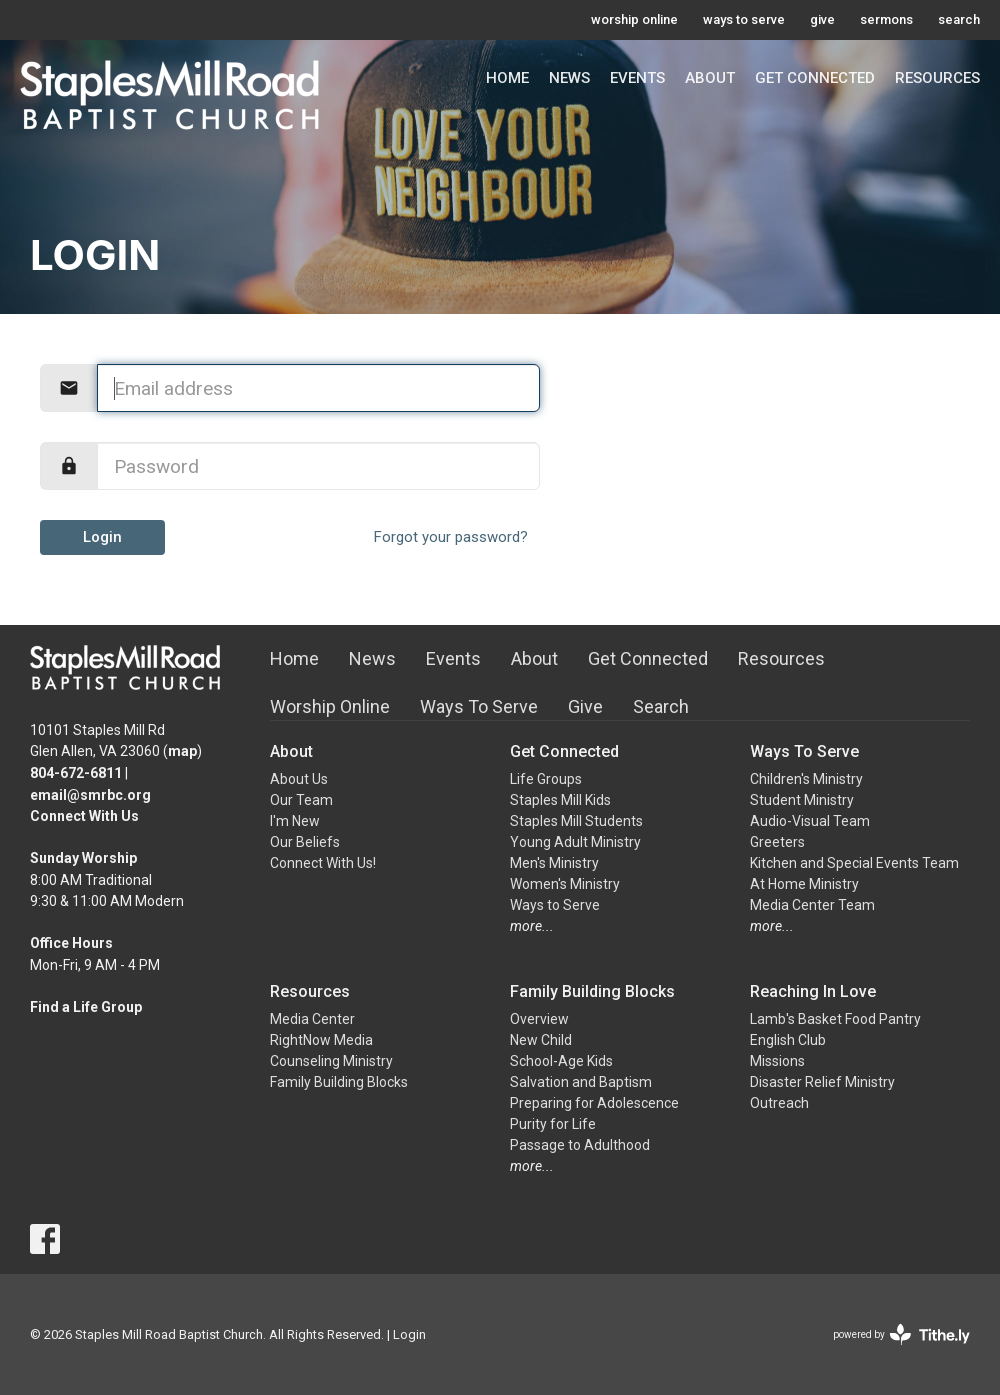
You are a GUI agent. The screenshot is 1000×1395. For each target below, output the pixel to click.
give (822, 19)
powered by (901, 1334)
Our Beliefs (305, 842)
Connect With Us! (323, 863)
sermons (886, 19)
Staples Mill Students (576, 821)
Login (102, 537)
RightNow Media (321, 1040)
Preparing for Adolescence (594, 1103)
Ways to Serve (555, 905)
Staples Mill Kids (560, 800)
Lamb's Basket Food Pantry (835, 1019)
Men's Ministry (554, 863)
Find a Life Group (86, 1007)
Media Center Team (812, 905)
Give (585, 706)
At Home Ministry (804, 884)
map (182, 751)
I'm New (295, 821)
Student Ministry (802, 800)
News (569, 78)
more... (532, 926)
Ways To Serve (479, 706)
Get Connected (815, 78)
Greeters (777, 842)
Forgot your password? (451, 537)
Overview (539, 1019)
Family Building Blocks (339, 1082)
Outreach (779, 1103)
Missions (777, 1061)
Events (637, 78)
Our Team (301, 800)
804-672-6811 (76, 773)
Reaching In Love (813, 991)
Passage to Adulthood (580, 1145)
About (710, 78)
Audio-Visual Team (810, 821)
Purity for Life (553, 1124)
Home (507, 78)
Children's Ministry (806, 779)
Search (661, 706)
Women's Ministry (565, 884)
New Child (541, 1040)
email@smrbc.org (90, 795)
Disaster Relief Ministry (822, 1082)
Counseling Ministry (331, 1061)
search (959, 19)
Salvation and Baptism (581, 1082)
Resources (937, 78)
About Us (299, 779)
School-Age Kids (561, 1061)
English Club (788, 1040)
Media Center (312, 1019)
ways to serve (744, 19)
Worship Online (330, 706)
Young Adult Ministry (575, 842)
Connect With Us (84, 816)
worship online (634, 19)
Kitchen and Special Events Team (854, 863)
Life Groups (546, 779)
